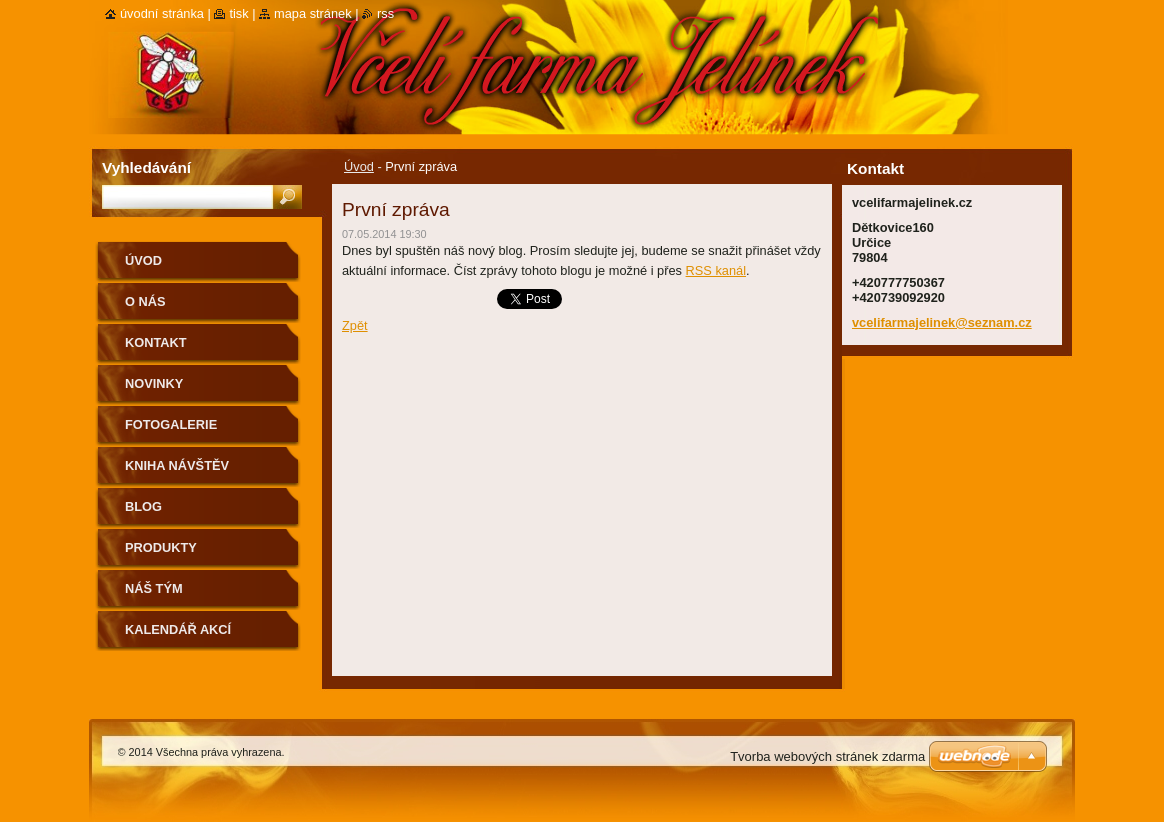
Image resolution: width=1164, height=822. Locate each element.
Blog (143, 506)
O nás (145, 301)
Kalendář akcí (178, 629)
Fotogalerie (171, 424)
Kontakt (156, 342)
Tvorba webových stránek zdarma (827, 756)
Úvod (359, 166)
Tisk (238, 13)
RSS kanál (716, 270)
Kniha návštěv (177, 465)
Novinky (154, 383)
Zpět (355, 325)
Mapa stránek (313, 13)
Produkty (161, 547)
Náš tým (154, 588)
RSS (385, 13)
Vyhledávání (146, 167)
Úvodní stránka (162, 13)
